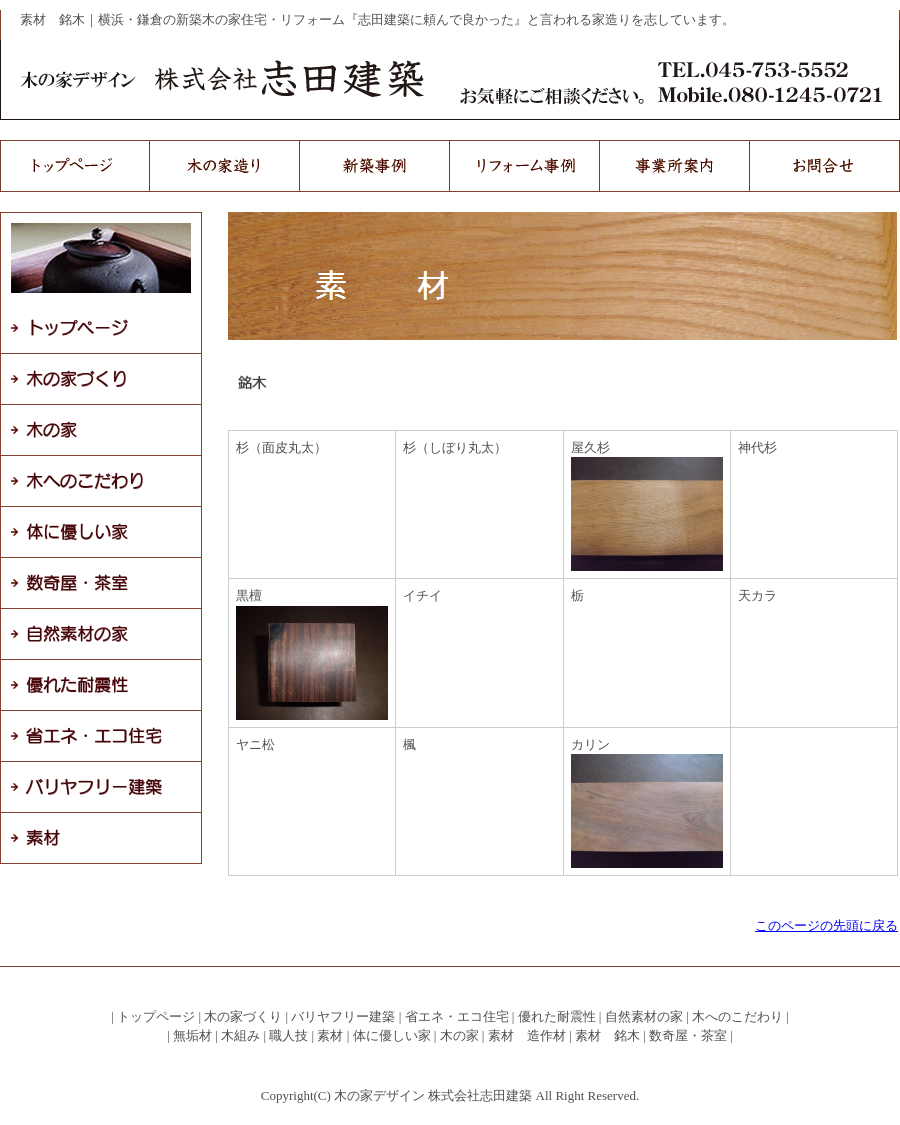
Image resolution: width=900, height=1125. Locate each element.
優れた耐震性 (557, 1016)
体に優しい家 (392, 1035)
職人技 (288, 1035)
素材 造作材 (527, 1035)
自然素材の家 (644, 1016)
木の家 (459, 1035)
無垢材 (192, 1035)
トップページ (156, 1016)
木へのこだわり (737, 1016)
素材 (330, 1035)
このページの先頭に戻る (826, 925)
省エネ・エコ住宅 (457, 1016)
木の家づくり (243, 1016)
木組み (240, 1035)
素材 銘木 (607, 1035)
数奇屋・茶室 (688, 1035)
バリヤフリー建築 (343, 1016)
